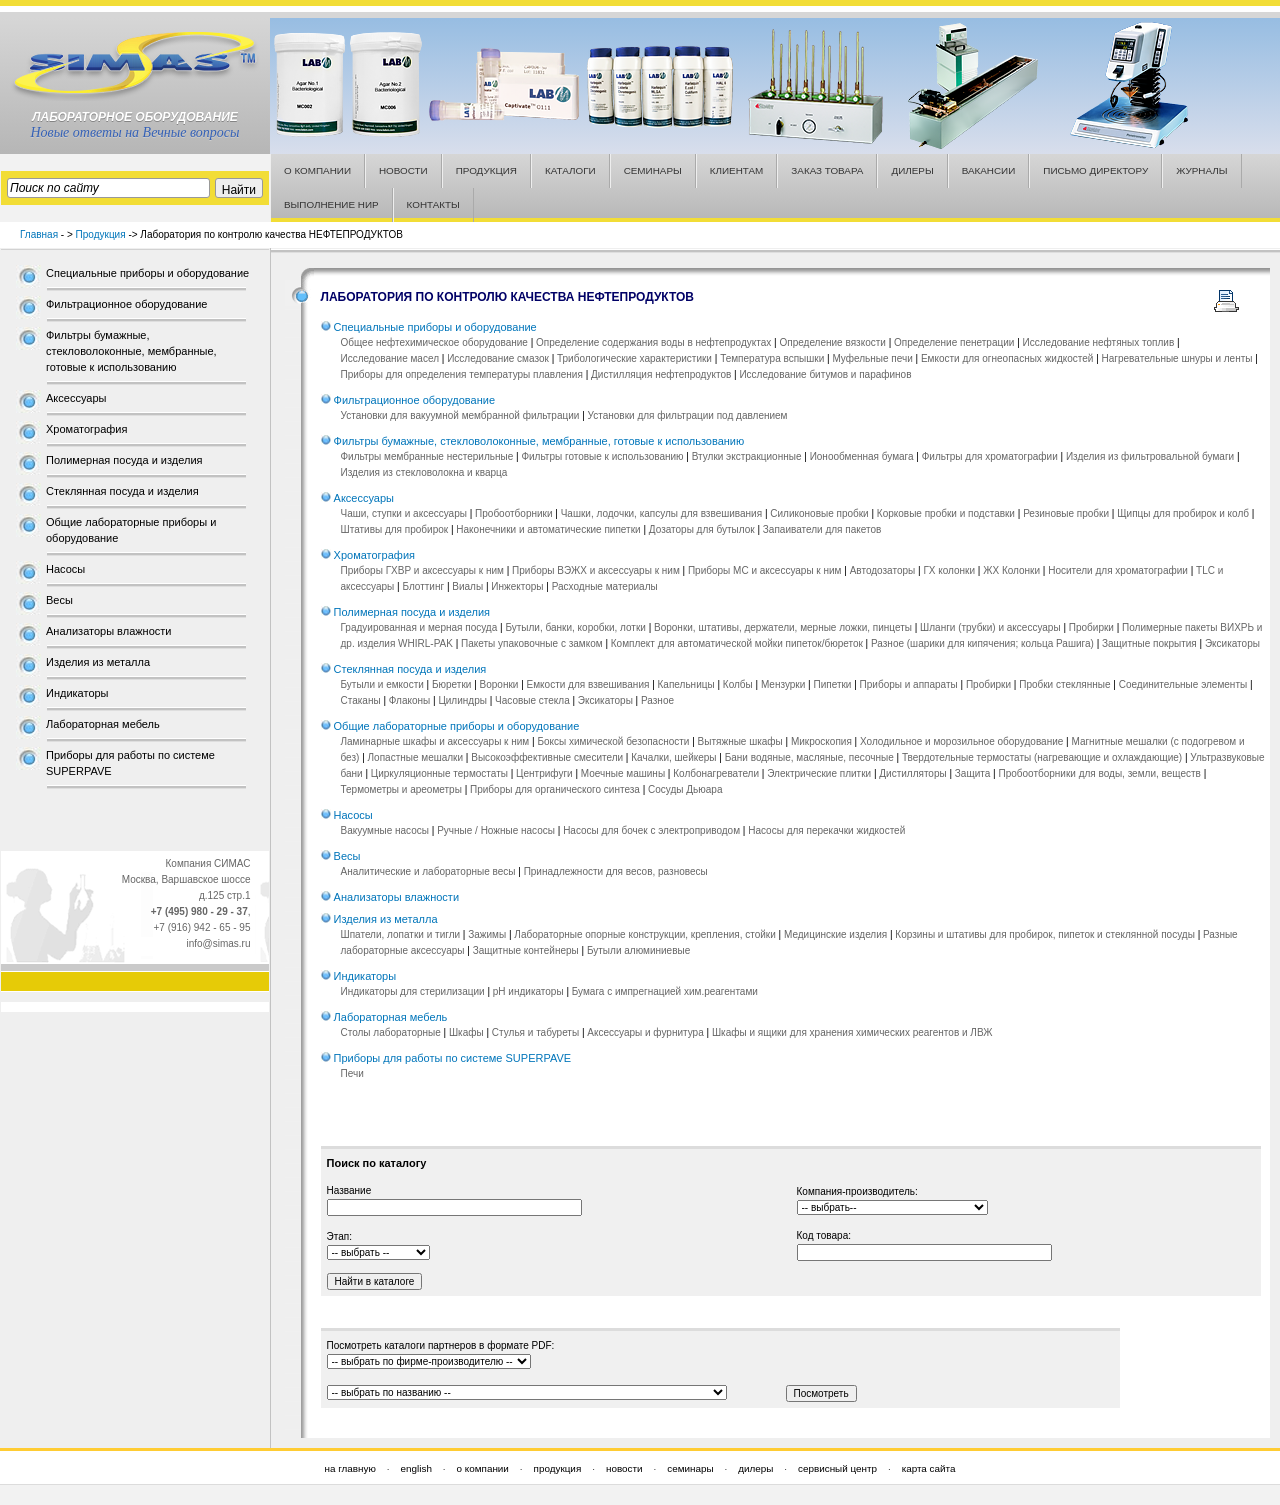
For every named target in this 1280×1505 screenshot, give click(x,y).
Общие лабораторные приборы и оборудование (457, 726)
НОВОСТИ (403, 170)
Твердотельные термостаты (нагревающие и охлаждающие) (1042, 757)
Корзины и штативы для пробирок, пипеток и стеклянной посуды (1045, 934)
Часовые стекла (532, 700)
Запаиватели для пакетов (822, 529)
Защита (972, 773)
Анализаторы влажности (109, 631)
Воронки (499, 684)
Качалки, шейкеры (673, 757)
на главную (350, 1468)
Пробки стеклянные (1064, 684)
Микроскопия (821, 741)
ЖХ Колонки (1011, 570)
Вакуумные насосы (385, 830)
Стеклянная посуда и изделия (122, 491)
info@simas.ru (218, 943)
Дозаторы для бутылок (702, 529)
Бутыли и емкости (382, 684)
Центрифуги (544, 773)
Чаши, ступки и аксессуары (404, 513)
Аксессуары (76, 398)
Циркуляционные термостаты (439, 773)
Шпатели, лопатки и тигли (401, 934)
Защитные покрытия (1149, 643)
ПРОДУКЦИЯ (486, 170)
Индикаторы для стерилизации (413, 991)
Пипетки (832, 684)
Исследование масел (390, 358)
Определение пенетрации (954, 342)
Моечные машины (623, 773)
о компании (483, 1468)
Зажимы (487, 934)
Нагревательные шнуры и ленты (1177, 358)
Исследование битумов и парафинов (825, 374)
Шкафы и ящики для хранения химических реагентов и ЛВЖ (852, 1032)
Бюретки (451, 684)
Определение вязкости (832, 342)
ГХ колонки (949, 570)
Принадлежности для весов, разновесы (616, 871)
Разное (657, 700)
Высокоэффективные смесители (547, 757)
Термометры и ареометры (401, 789)
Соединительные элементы (1183, 684)
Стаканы (361, 700)
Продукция (101, 234)
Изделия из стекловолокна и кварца (424, 472)
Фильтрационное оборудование (126, 304)
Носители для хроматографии (1118, 570)
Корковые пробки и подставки (946, 513)
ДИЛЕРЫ (912, 170)
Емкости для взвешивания (588, 684)
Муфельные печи (872, 358)
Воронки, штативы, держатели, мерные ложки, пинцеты (783, 627)
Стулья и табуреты (535, 1032)
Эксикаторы (1232, 643)
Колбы (738, 684)
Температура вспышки (772, 358)
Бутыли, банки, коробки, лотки (575, 627)
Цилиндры (462, 700)
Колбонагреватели (716, 773)
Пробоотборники (513, 513)
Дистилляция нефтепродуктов (661, 374)
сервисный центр (837, 1468)
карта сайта (929, 1468)
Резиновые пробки (1066, 513)
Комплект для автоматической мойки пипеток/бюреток (737, 643)
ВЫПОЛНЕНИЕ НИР (331, 204)
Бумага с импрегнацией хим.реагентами (665, 991)
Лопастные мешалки (416, 757)
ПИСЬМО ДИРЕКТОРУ (1095, 170)
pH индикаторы (528, 991)
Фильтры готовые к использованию (602, 456)
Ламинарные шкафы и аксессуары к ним (435, 741)
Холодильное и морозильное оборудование (961, 741)
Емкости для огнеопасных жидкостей (1007, 358)
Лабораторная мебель (103, 724)
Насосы (65, 569)
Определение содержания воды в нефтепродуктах (653, 342)
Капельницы (686, 684)
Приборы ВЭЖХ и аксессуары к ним (596, 570)
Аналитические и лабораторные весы (428, 871)
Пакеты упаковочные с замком (532, 643)
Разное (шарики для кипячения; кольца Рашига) (982, 643)
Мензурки (783, 684)
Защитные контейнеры (526, 950)
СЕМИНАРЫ (653, 170)
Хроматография (86, 429)
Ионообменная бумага (862, 456)
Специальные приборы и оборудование (147, 273)
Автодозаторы (883, 570)
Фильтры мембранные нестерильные (427, 456)
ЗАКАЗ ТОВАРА (827, 170)
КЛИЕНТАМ (737, 170)
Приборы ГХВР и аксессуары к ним (422, 570)
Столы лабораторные (391, 1032)
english (416, 1468)
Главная (39, 234)
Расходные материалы (605, 586)
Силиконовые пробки (819, 513)
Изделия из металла (98, 662)
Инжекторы (517, 586)
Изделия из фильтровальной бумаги (1150, 456)
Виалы (467, 586)
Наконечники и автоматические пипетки (548, 529)
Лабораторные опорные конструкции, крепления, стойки (645, 934)
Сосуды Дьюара (685, 789)
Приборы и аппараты (909, 684)
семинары (690, 1468)
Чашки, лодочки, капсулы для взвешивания (661, 513)
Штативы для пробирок (395, 529)
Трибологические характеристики (634, 358)
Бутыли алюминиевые (638, 950)
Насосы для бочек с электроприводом (651, 830)
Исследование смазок (498, 358)
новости (624, 1468)
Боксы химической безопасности (613, 741)
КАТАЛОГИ (570, 170)
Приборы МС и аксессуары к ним (765, 570)
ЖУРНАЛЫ (1201, 170)
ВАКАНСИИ (989, 170)
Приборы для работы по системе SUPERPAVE (453, 1058)
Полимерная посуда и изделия (124, 460)
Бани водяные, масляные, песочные (809, 757)
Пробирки (1091, 627)
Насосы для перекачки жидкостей (826, 830)
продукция (558, 1468)
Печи (352, 1073)
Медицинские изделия (835, 934)
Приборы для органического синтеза (555, 789)
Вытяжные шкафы (740, 741)
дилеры (755, 1468)
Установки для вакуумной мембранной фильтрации (460, 415)
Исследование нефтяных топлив (1099, 342)
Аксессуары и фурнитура (645, 1032)
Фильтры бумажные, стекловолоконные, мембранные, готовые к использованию (131, 351)
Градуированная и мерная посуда (419, 627)
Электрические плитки (819, 773)
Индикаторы (77, 693)
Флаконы (409, 700)
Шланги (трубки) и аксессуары (990, 627)
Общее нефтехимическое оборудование (434, 342)
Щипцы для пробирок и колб (1183, 513)
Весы (59, 600)
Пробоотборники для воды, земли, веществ (1099, 773)
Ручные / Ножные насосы (496, 830)
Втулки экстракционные (747, 456)
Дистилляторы (912, 773)
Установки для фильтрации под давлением (688, 415)
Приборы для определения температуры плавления (462, 374)
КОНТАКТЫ (433, 204)
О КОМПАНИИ (317, 170)
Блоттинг (423, 586)
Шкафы (466, 1032)
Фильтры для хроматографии (990, 456)
